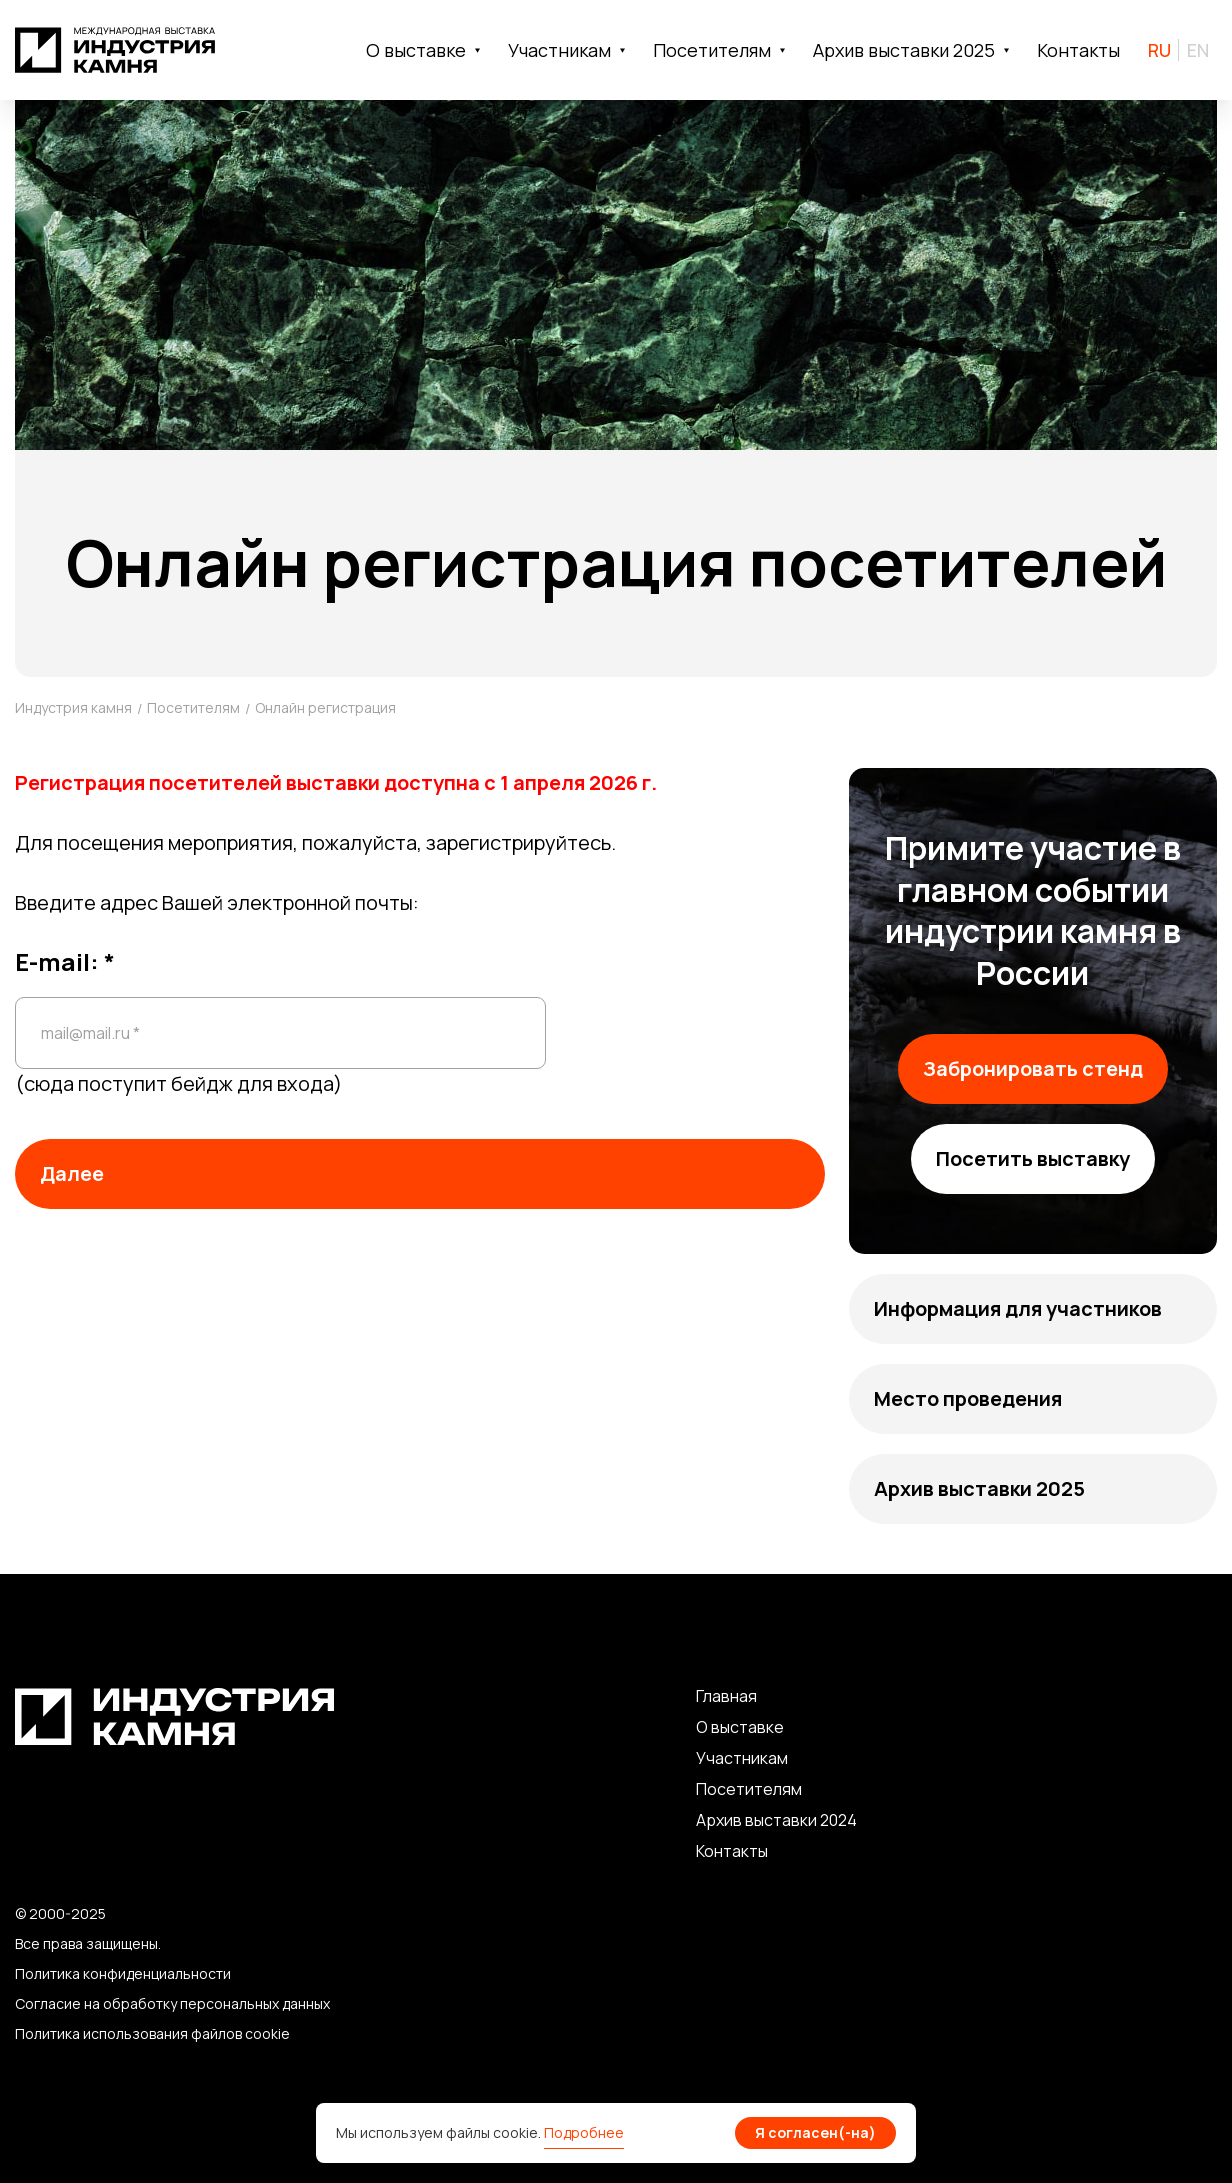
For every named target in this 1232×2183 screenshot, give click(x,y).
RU (1159, 50)
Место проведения (968, 1398)
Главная (726, 1696)
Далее (72, 1173)
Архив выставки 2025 (979, 1488)
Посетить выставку (1033, 1158)
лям (787, 1789)
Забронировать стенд (1033, 1068)
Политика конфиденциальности (123, 1973)
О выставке (740, 1727)
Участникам (742, 1758)
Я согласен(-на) (815, 2132)
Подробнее (584, 2132)
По (706, 1789)
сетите (745, 1789)
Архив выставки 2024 (776, 1820)
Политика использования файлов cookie (152, 2033)
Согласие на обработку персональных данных (172, 2003)
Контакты (1078, 50)
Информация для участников (1018, 1308)
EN (1198, 50)
